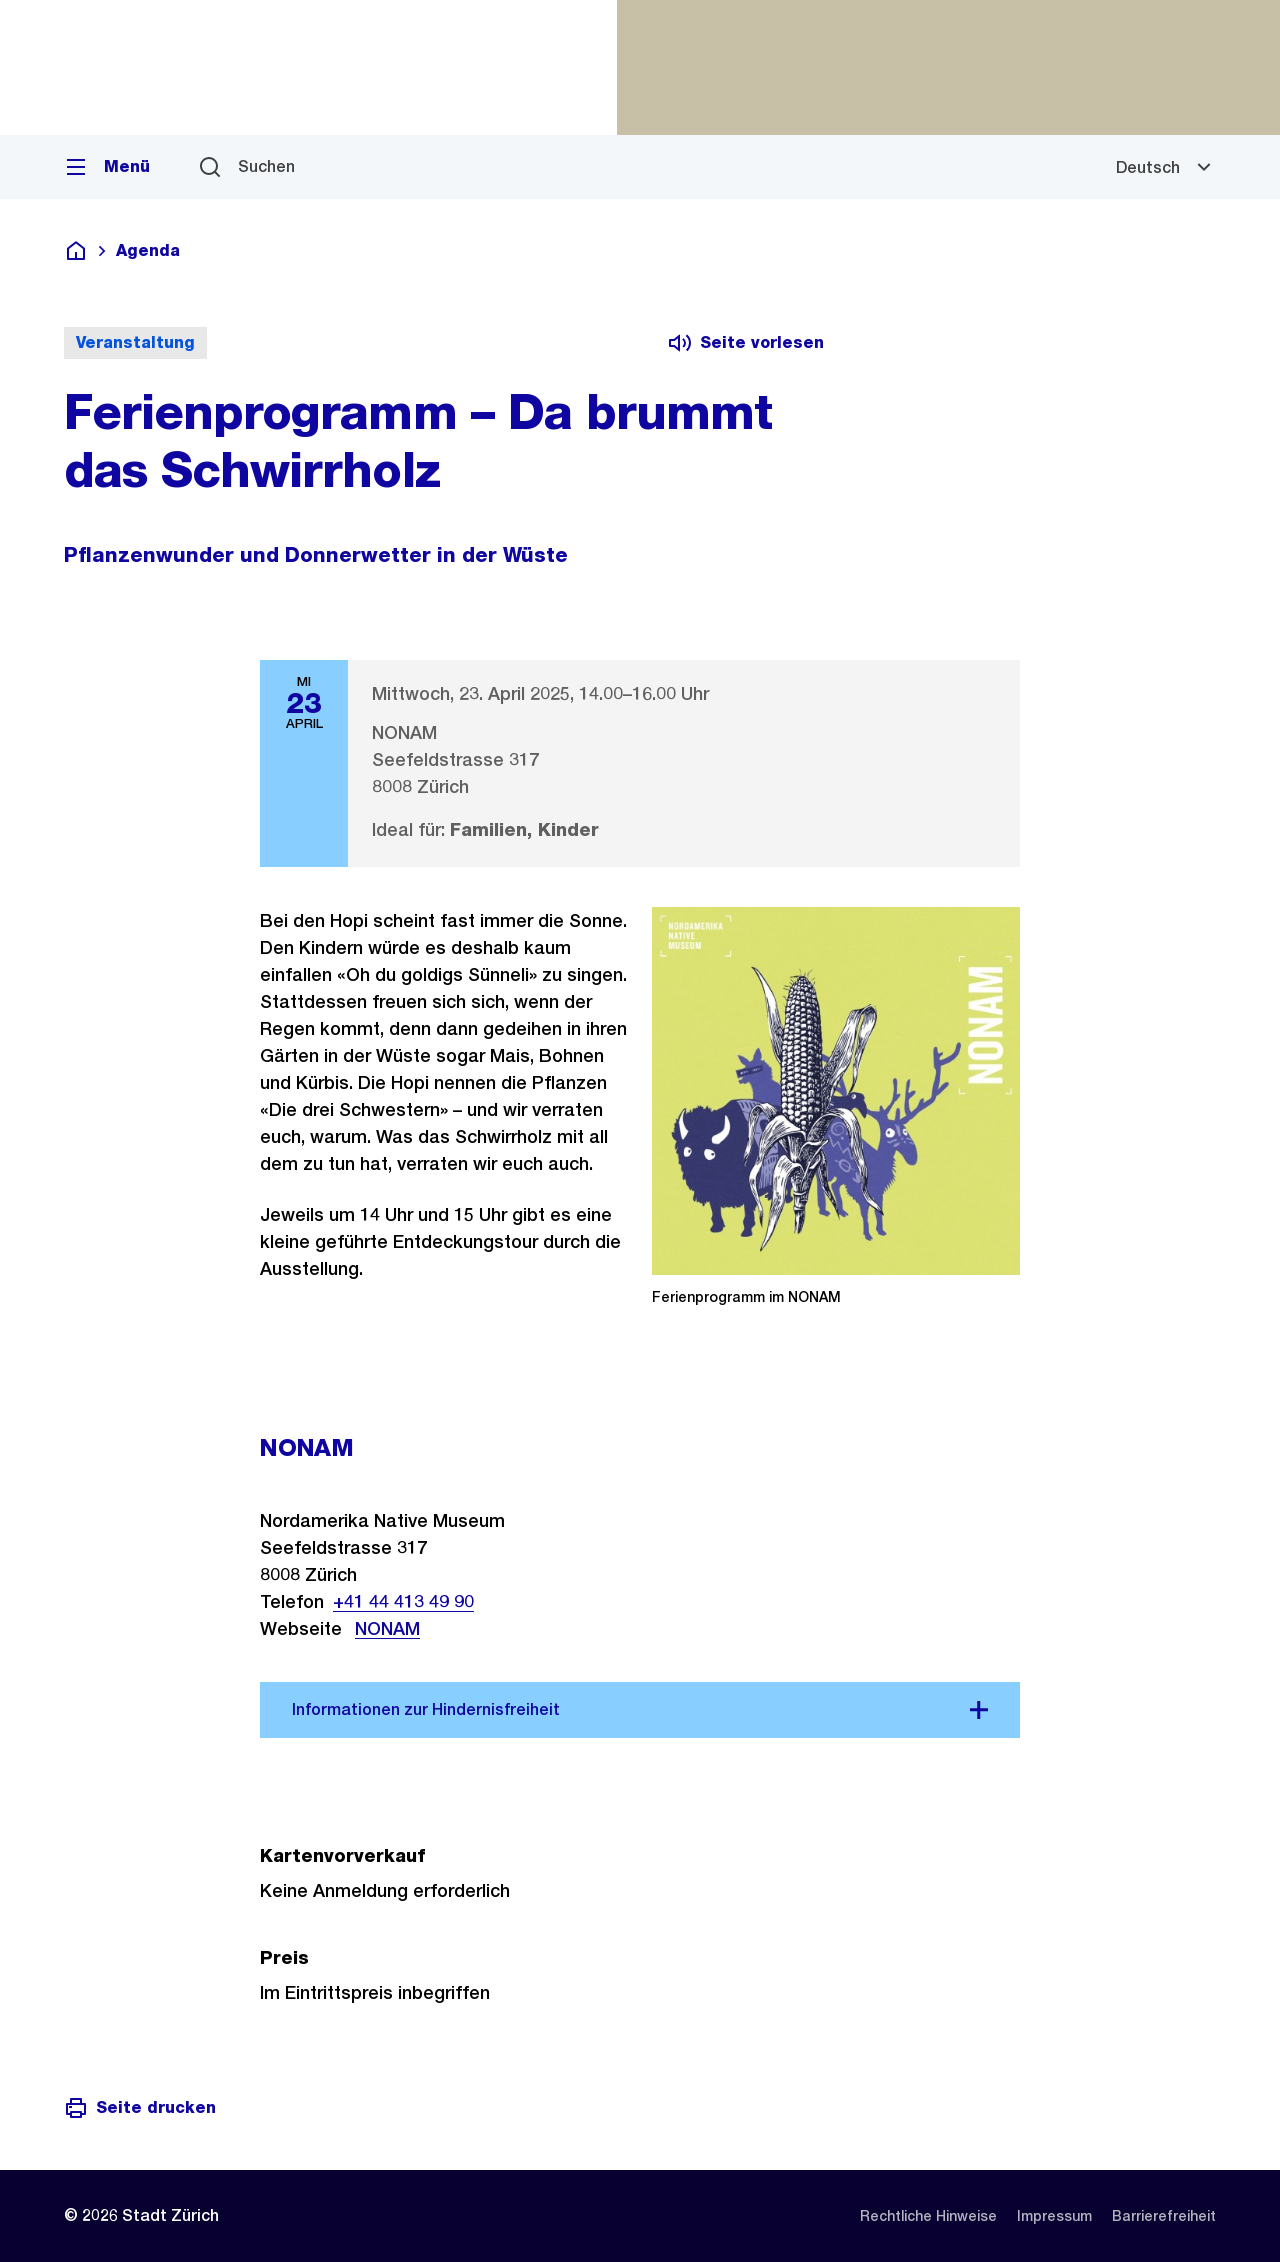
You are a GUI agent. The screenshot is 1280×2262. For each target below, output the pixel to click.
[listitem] (928, 2216)
